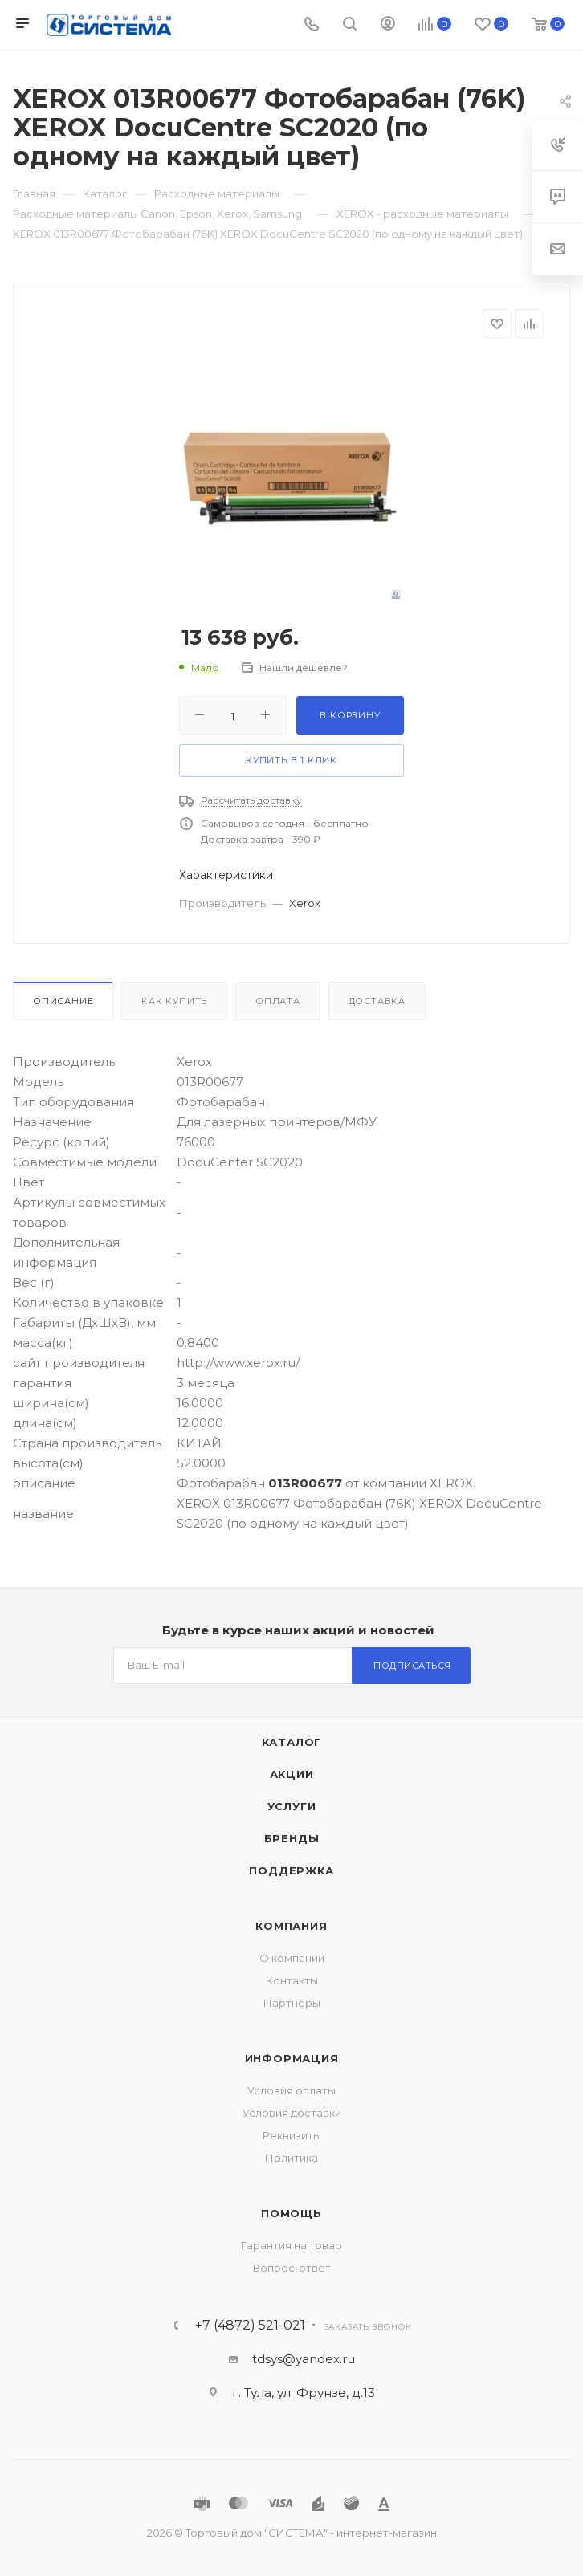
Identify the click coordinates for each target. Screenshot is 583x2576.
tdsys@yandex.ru (303, 2358)
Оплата (277, 1001)
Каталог (292, 1742)
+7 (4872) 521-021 (250, 2325)
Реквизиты (292, 2135)
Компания (291, 1925)
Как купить (174, 1001)
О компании (291, 1957)
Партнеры (291, 2002)
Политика (291, 2157)
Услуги (291, 1806)
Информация (292, 2058)
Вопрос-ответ (292, 2267)
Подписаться (412, 1665)
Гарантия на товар (291, 2245)
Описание (63, 1001)
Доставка (377, 1001)
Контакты (292, 1980)
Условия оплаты (291, 2090)
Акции (292, 1774)
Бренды (292, 1838)
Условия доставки (292, 2112)
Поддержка (291, 1870)
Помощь (291, 2213)
